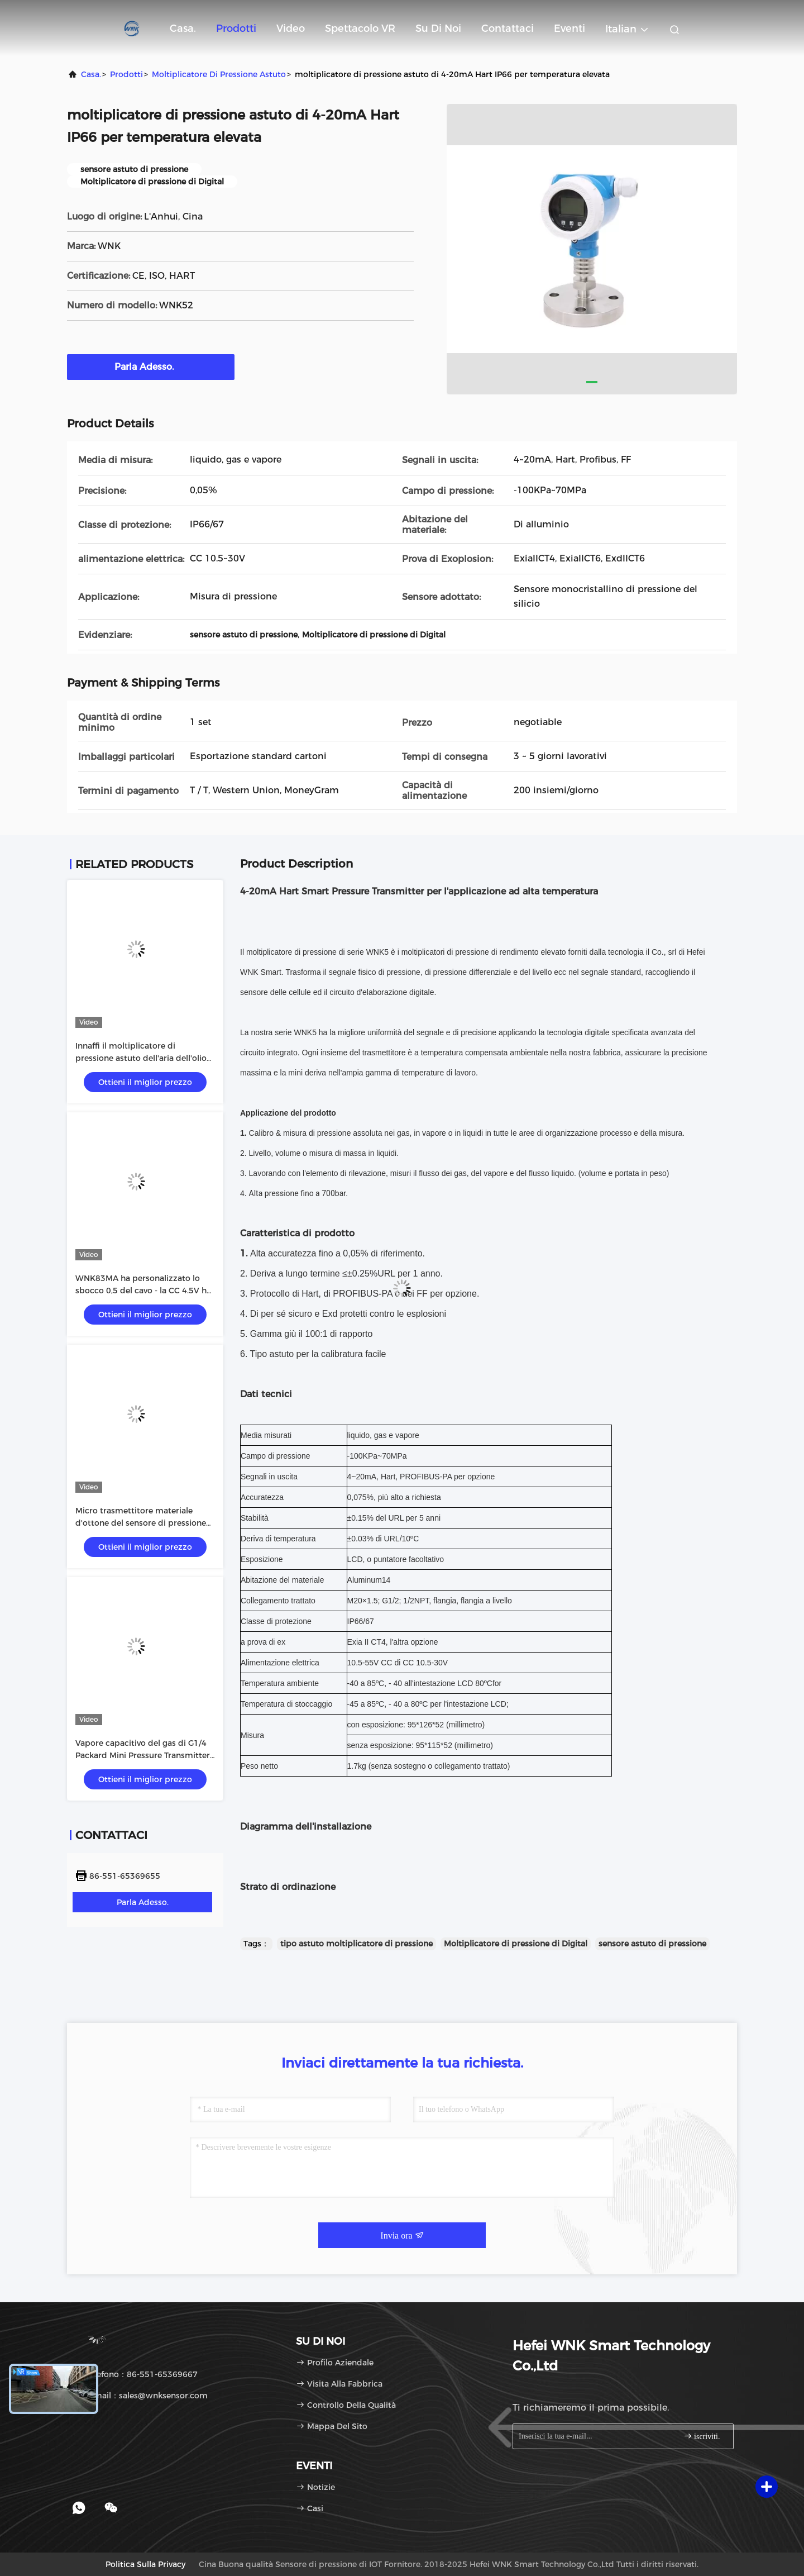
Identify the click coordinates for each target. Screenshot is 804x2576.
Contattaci (507, 28)
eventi (569, 28)
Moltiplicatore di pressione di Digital (515, 1944)
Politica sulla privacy (145, 2564)
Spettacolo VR (360, 28)
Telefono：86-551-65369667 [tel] (136, 2374)
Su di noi (438, 28)
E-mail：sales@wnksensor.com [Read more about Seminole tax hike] (141, 2396)
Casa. (183, 28)
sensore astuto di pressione (652, 1944)
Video (290, 28)
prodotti (126, 74)
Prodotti (236, 28)
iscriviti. (701, 2436)
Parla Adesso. (150, 366)
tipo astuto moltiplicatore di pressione (356, 1944)
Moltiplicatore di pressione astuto (219, 74)
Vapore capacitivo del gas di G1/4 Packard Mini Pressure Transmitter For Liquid (142, 1755)
